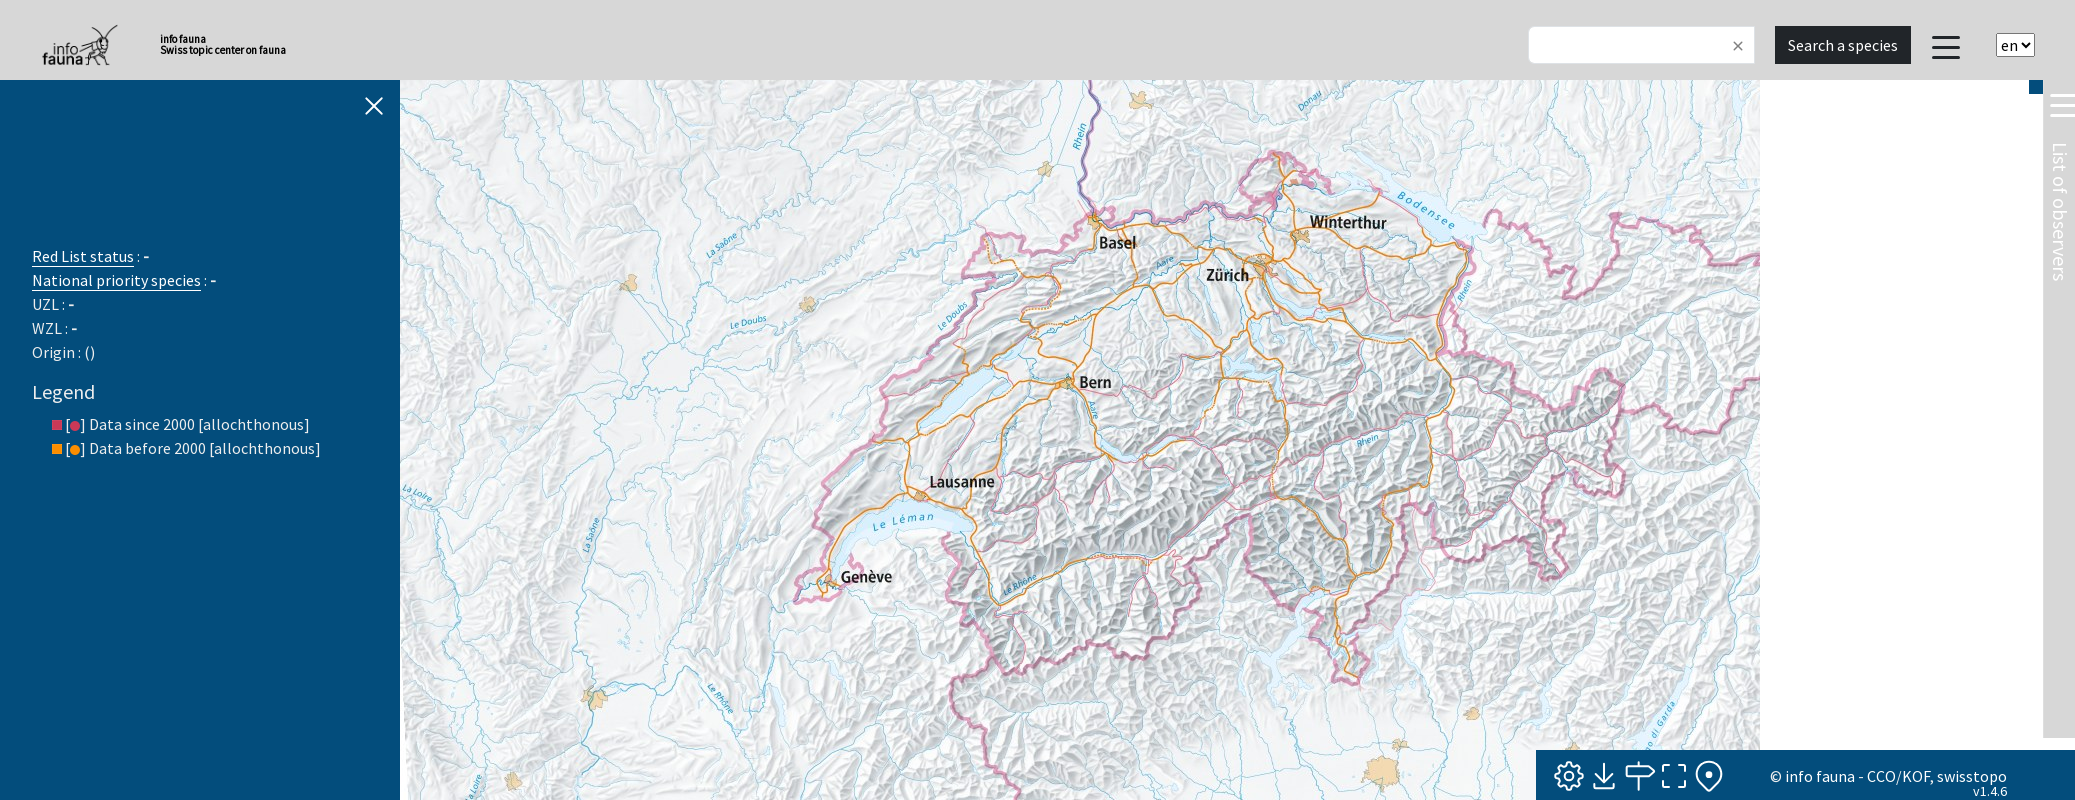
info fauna (1820, 776)
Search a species (1843, 45)
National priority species (116, 280)
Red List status (83, 256)
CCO (1881, 776)
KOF (1916, 776)
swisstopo (1972, 776)
